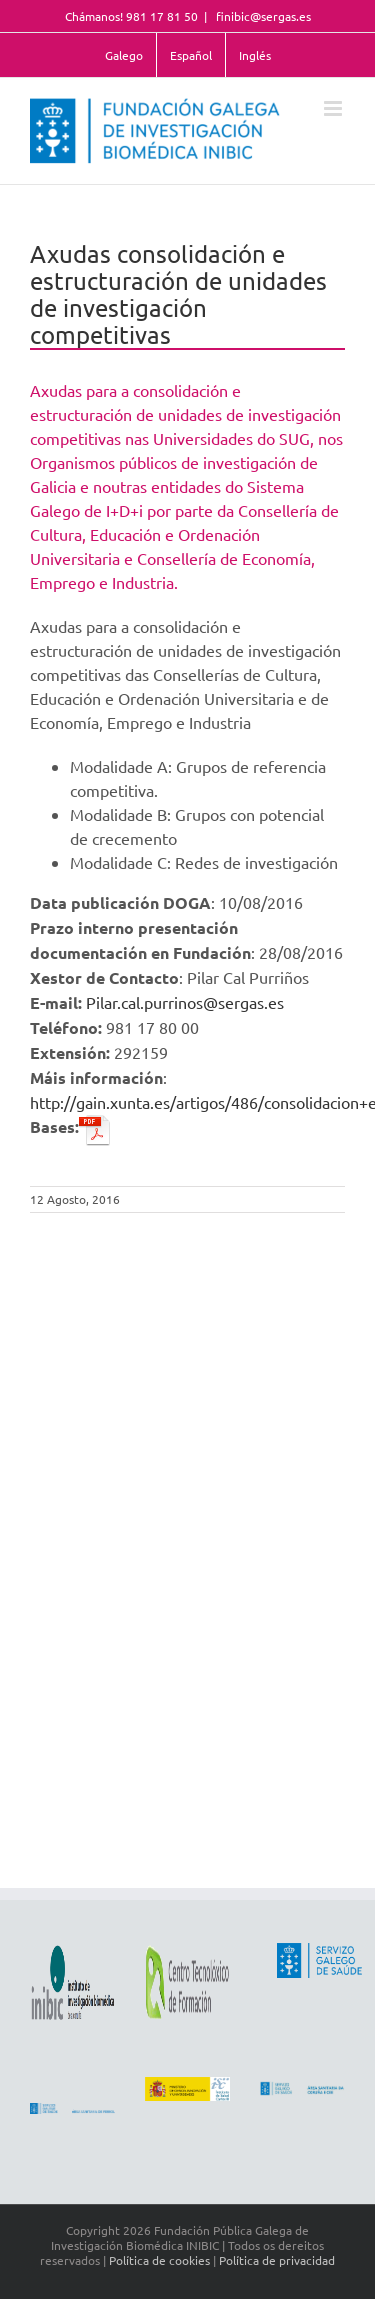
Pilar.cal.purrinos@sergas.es (185, 1002)
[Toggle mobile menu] (334, 108)
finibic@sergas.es (262, 16)
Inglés (255, 55)
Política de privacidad (277, 2260)
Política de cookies (159, 2260)
